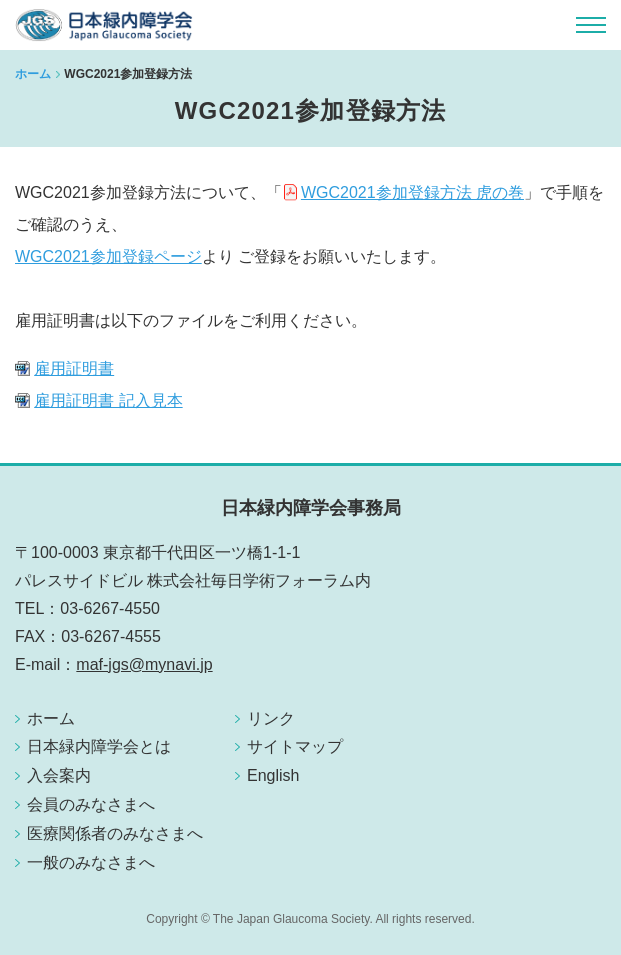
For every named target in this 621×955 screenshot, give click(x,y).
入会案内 (59, 775)
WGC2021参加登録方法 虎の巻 (412, 192)
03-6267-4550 (110, 608)
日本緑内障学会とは (99, 746)
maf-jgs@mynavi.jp (144, 664)
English (273, 775)
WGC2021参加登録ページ (108, 256)
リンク (271, 718)
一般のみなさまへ (91, 862)
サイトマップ (295, 746)
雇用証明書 (74, 368)
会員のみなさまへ (91, 804)
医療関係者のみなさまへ (115, 833)
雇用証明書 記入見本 (108, 400)
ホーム (33, 74)
